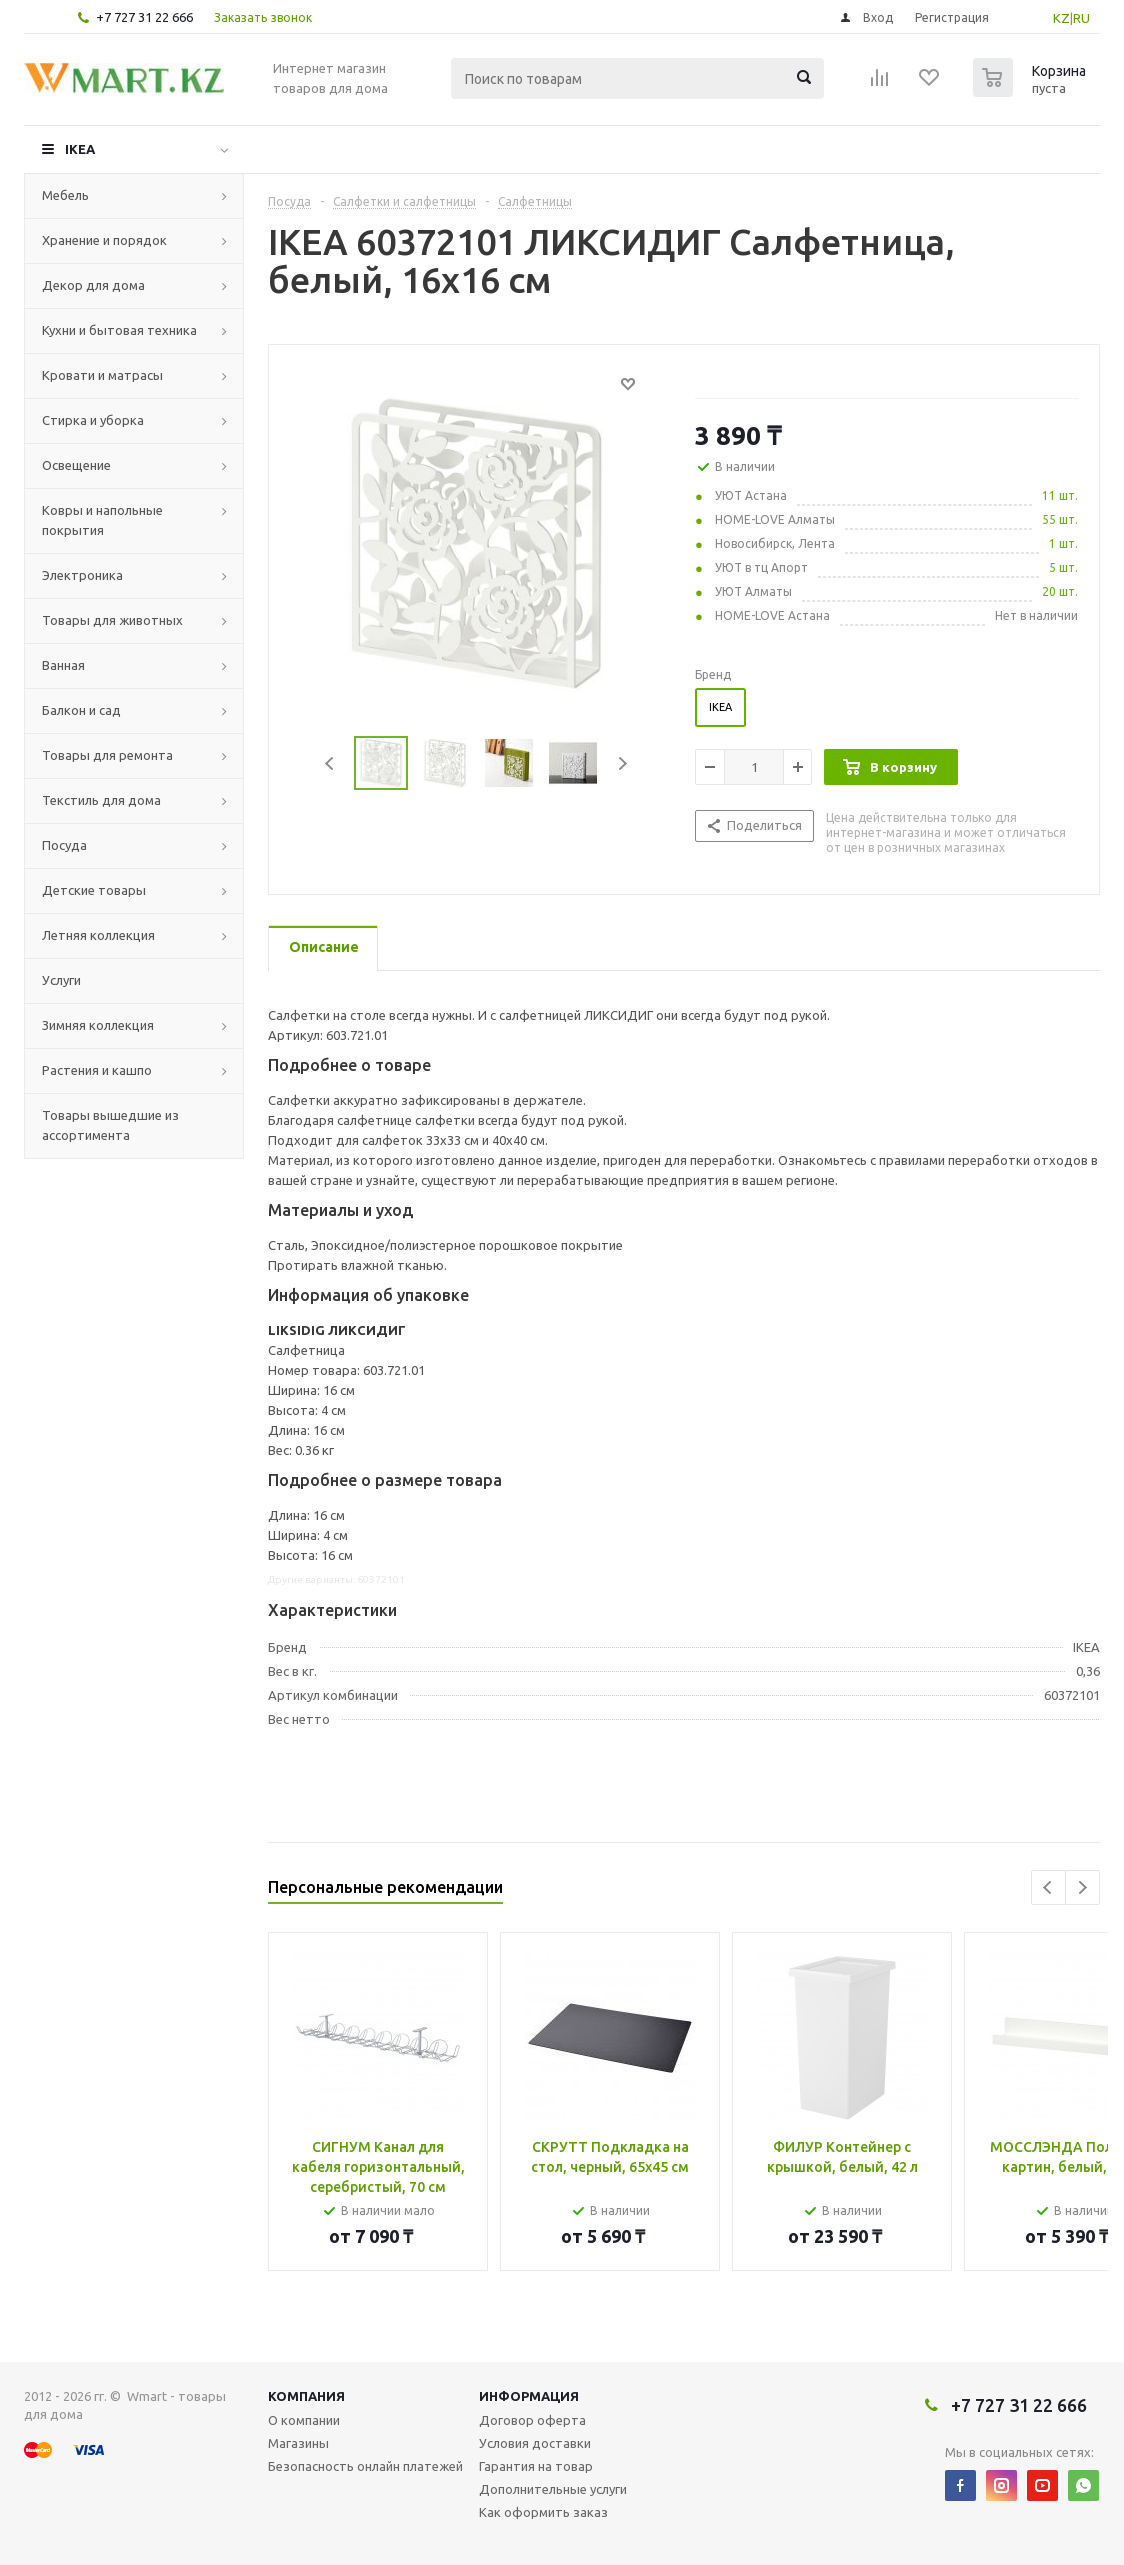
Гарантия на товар (536, 2466)
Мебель (65, 195)
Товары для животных (112, 620)
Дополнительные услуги (553, 2489)
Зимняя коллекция (98, 1025)
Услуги (61, 980)
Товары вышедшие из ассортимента (110, 1125)
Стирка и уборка (93, 420)
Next (622, 763)
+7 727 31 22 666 (144, 17)
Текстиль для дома (101, 800)
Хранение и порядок (104, 240)
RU (1081, 18)
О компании (304, 2420)
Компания (306, 2396)
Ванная (63, 665)
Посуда (64, 845)
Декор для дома (93, 285)
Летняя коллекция (98, 935)
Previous (330, 763)
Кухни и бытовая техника (119, 330)
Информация (529, 2396)
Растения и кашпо (97, 1070)
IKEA (80, 149)
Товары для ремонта (107, 755)
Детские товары (94, 890)
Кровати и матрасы (102, 375)
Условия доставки (535, 2443)
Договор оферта (532, 2420)
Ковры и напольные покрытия (102, 520)
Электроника (82, 575)
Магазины (298, 2443)
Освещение (76, 465)
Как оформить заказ (543, 2512)
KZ (1061, 18)
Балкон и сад (81, 710)
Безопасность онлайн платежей (365, 2466)
